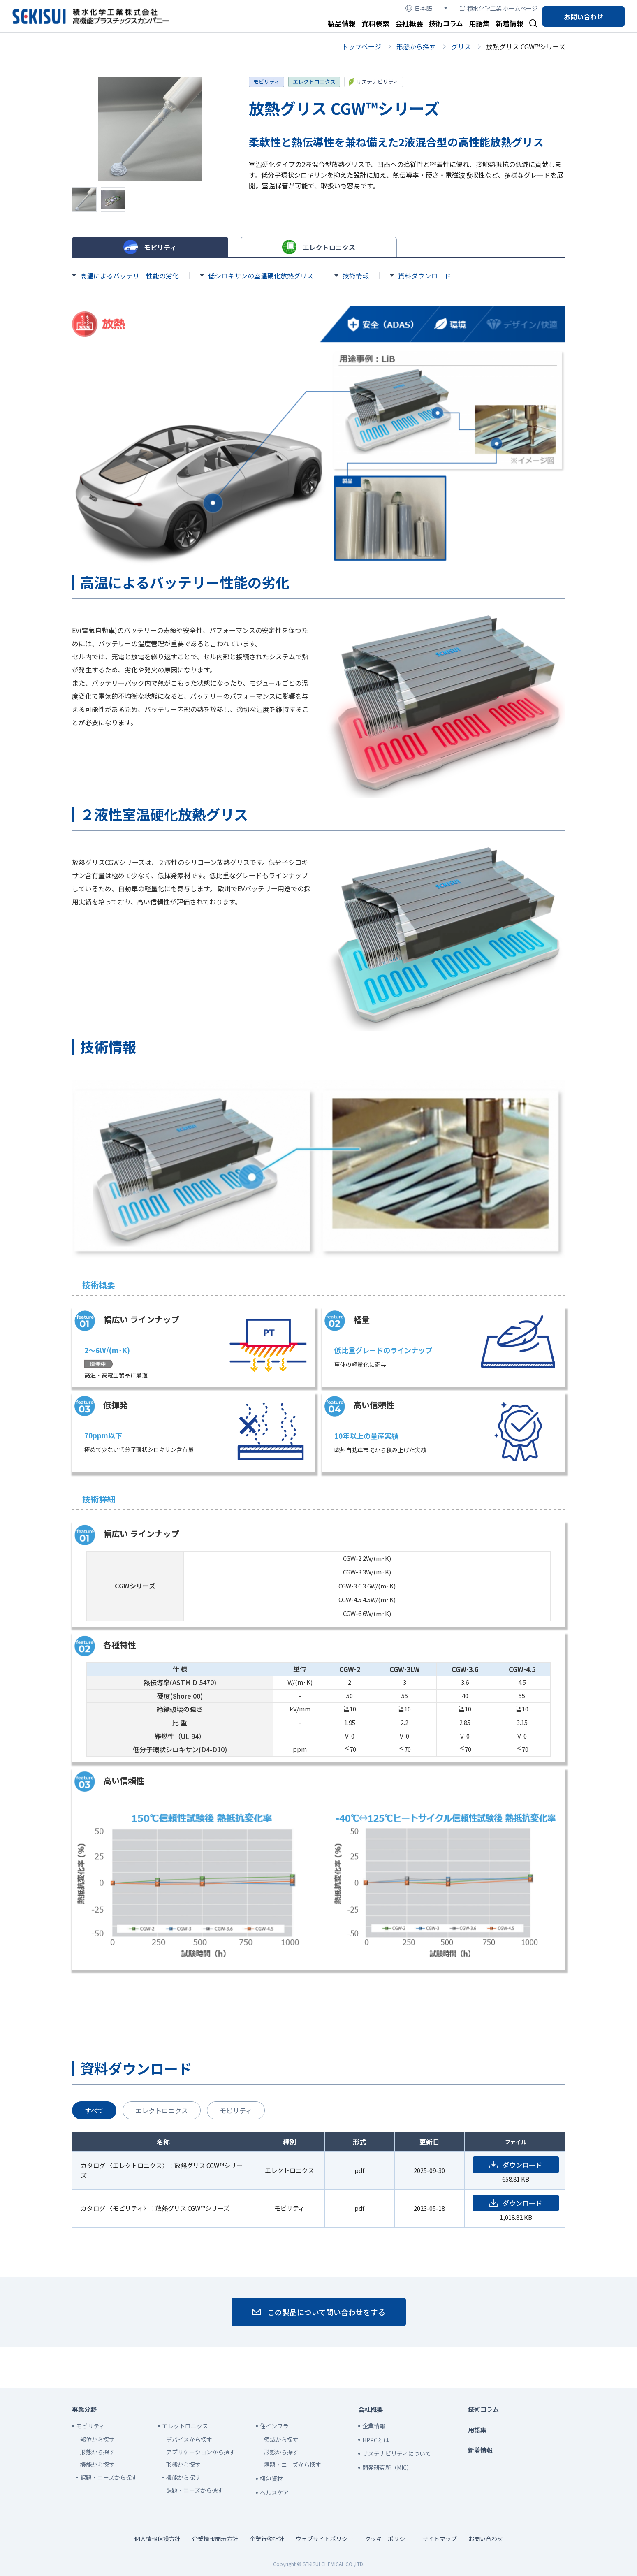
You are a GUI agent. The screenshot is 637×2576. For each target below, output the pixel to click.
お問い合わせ (583, 16)
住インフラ (274, 2426)
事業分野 (84, 2409)
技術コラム (446, 23)
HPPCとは (375, 2440)
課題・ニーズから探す (108, 2477)
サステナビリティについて (396, 2453)
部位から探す (97, 2439)
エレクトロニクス (314, 82)
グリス (461, 46)
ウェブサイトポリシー (324, 2538)
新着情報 (509, 23)
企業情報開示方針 (215, 2538)
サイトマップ (439, 2538)
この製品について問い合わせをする (326, 2312)
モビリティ (266, 82)
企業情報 (373, 2426)
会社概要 (409, 23)
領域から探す (281, 2439)
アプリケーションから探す (200, 2452)
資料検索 (375, 23)
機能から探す (97, 2464)
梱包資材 (271, 2478)
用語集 (479, 23)
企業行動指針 (267, 2538)
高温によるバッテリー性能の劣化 (129, 276)
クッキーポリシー (388, 2538)
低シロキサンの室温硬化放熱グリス (260, 276)
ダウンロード (522, 2165)
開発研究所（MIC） (387, 2467)
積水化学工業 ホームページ (498, 8)
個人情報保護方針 (157, 2538)
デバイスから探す (189, 2439)
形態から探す (416, 46)
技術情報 (356, 276)
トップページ (361, 46)
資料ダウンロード (424, 276)
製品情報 (342, 23)
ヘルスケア (274, 2492)
